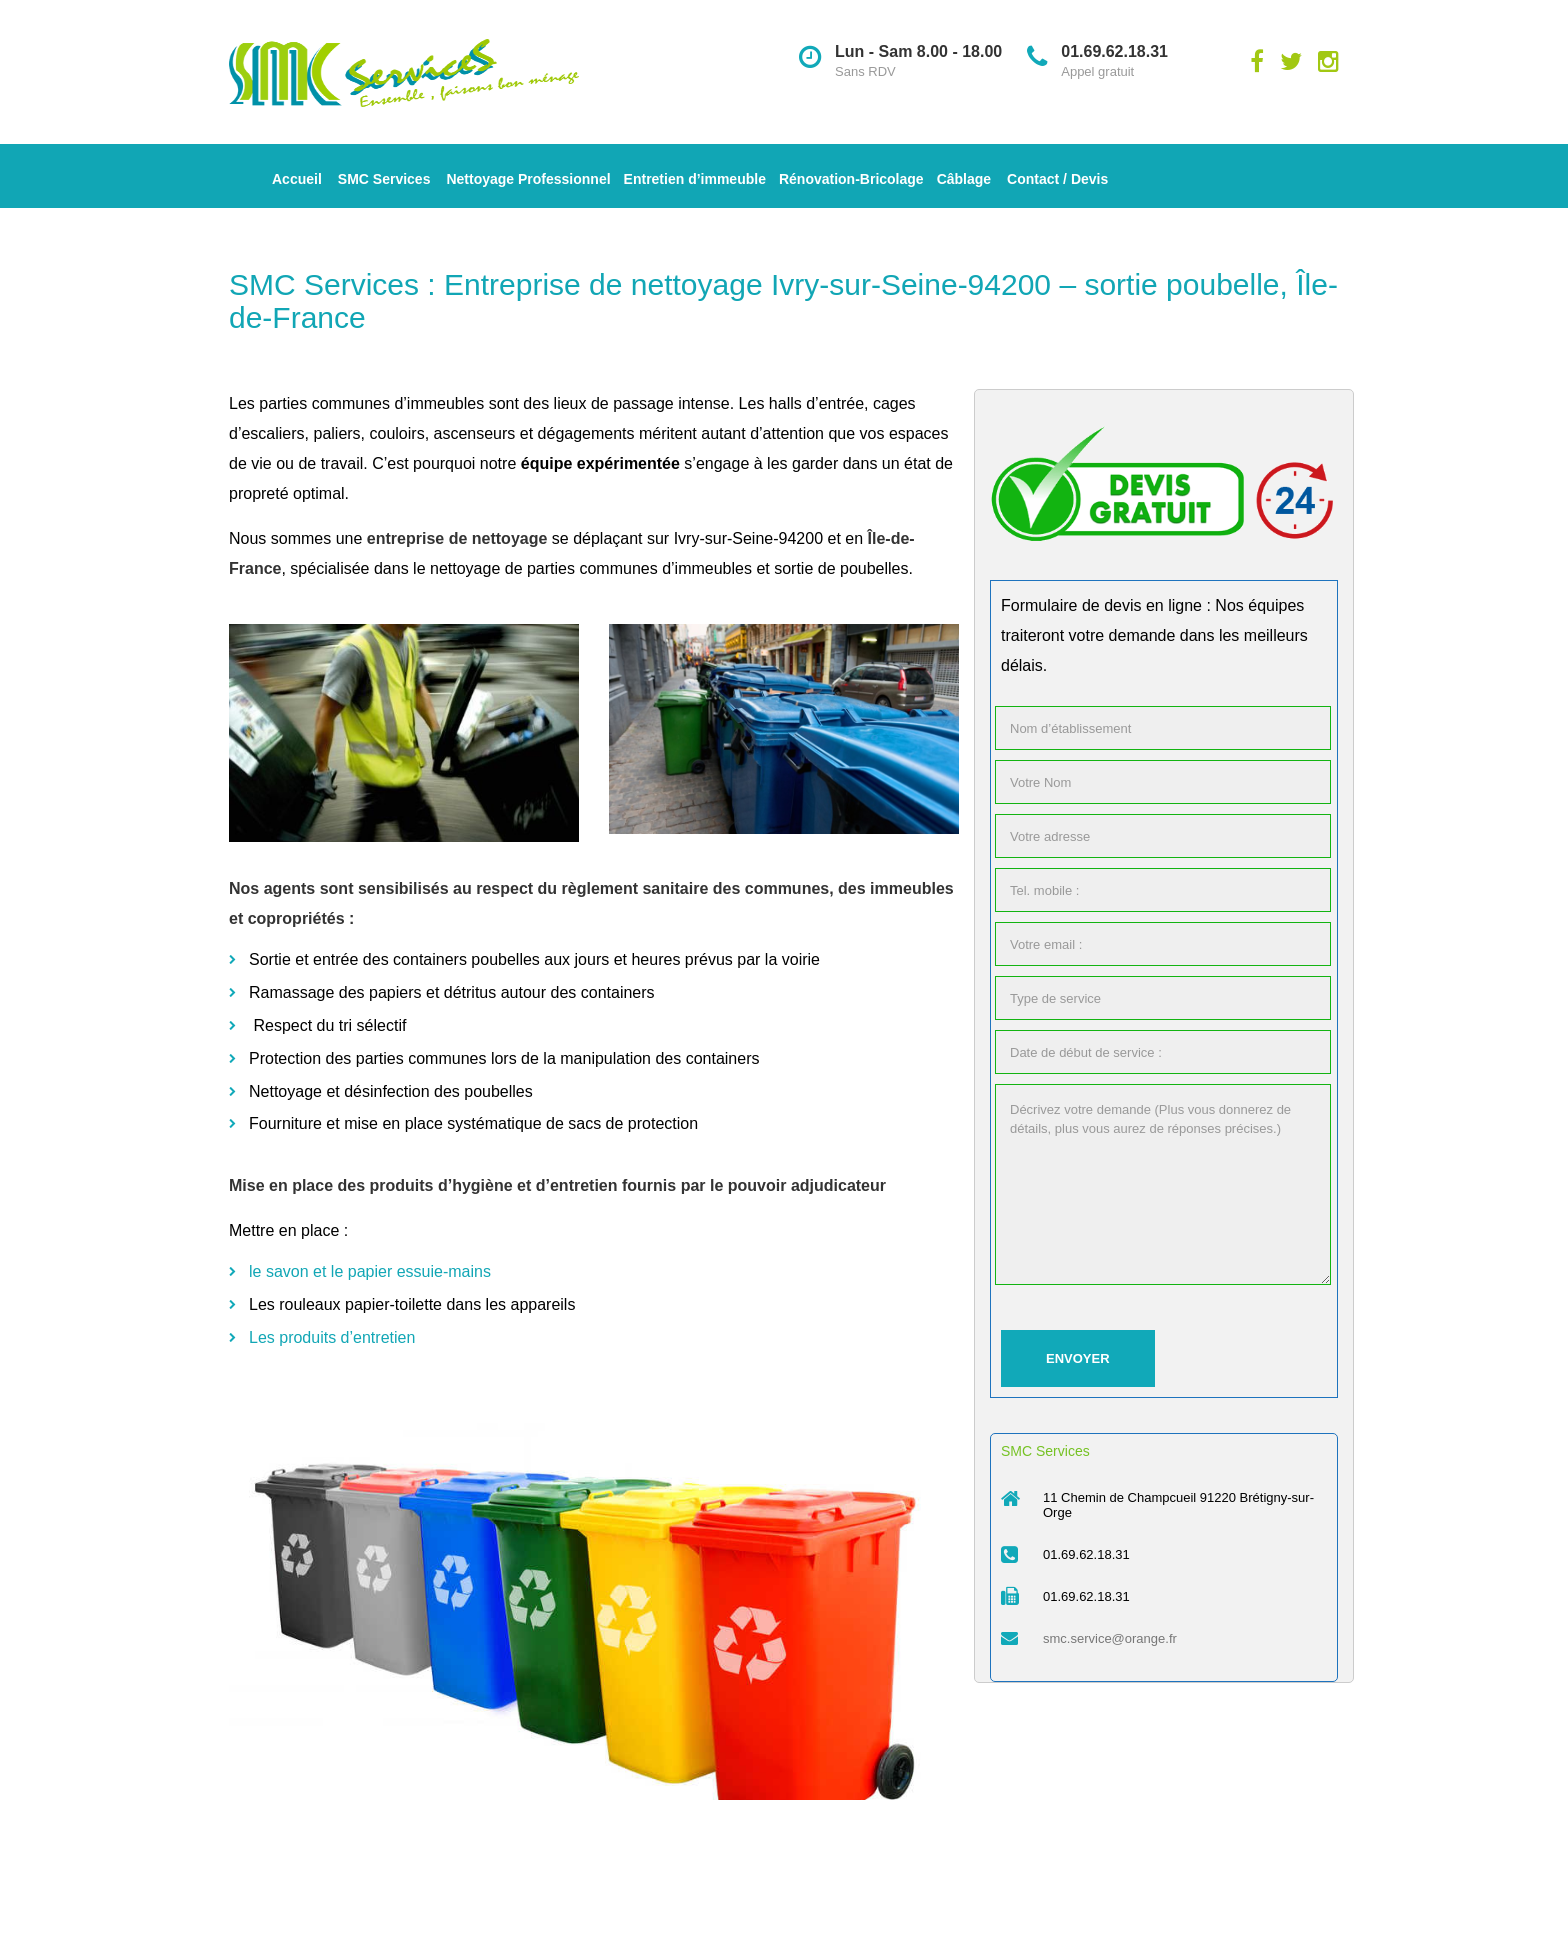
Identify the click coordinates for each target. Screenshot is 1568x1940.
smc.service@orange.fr (1110, 1638)
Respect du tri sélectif (331, 1025)
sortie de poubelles (841, 568)
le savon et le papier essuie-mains (370, 1271)
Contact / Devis (1057, 179)
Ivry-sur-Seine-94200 (748, 538)
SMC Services (384, 179)
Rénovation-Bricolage (851, 179)
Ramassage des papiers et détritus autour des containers (452, 992)
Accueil (297, 179)
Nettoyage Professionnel (528, 179)
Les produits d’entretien (332, 1337)
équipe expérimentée (600, 463)
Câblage (964, 179)
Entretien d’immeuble (695, 179)
